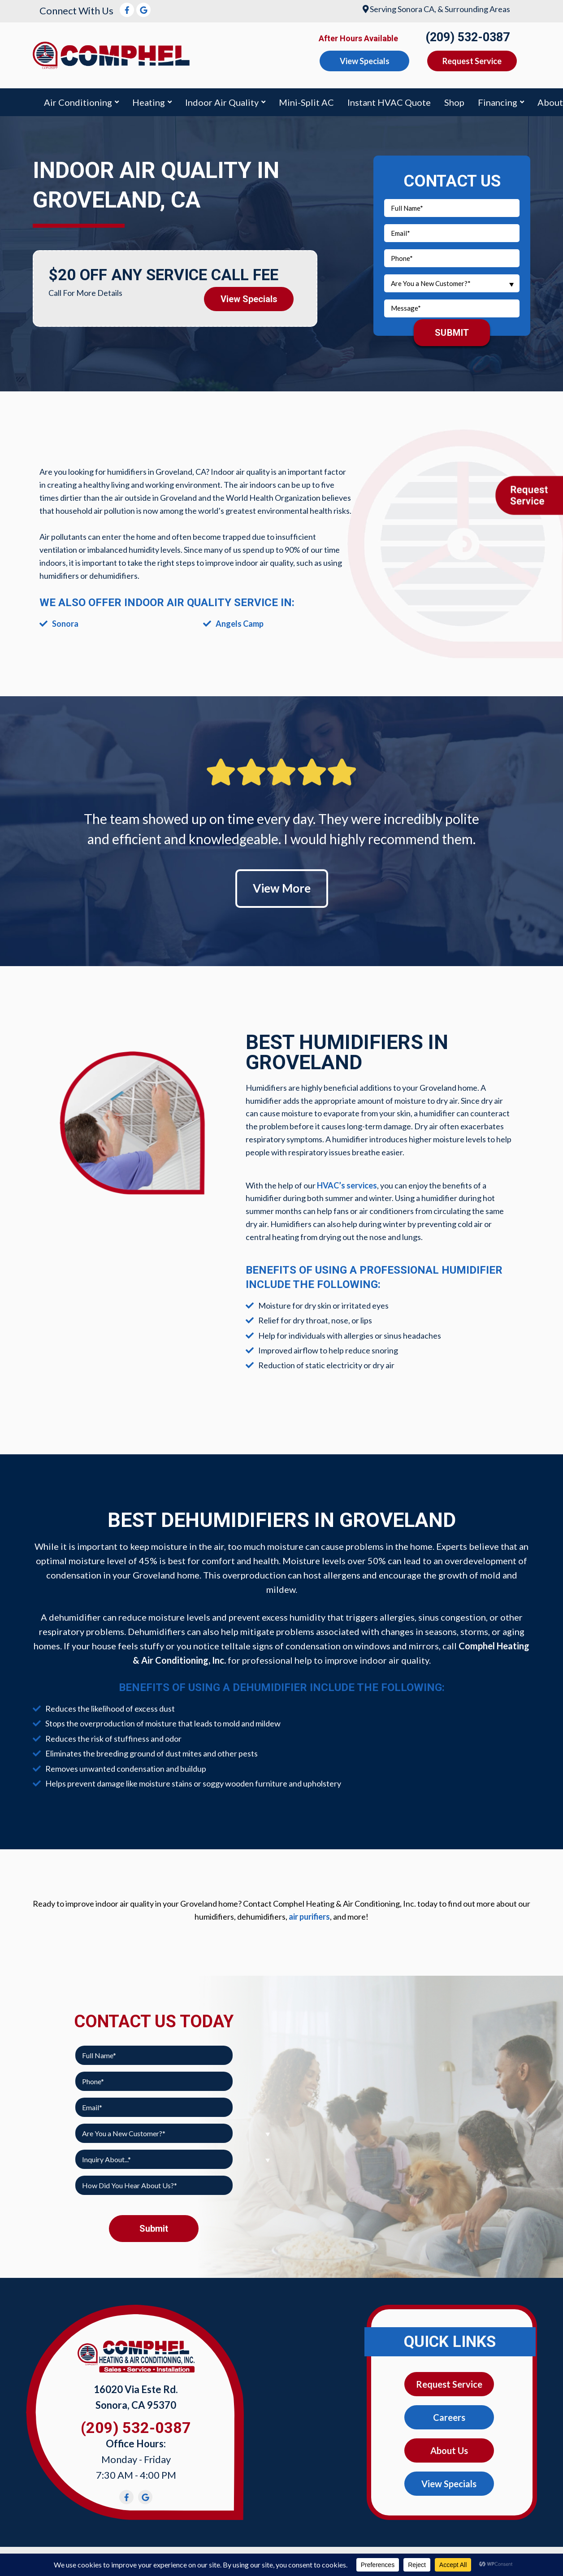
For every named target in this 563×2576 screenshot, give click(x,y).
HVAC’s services (347, 1185)
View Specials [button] (365, 61)
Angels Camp (240, 624)
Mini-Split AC (306, 102)
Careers (449, 2417)
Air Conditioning (78, 102)
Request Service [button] (472, 61)
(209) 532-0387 (467, 37)
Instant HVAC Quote (389, 102)
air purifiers (309, 1916)
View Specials (249, 299)
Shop (454, 102)
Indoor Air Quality (222, 102)
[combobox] (452, 283)
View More (282, 888)
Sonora (65, 624)
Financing (497, 102)
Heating (148, 102)
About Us (449, 2450)
